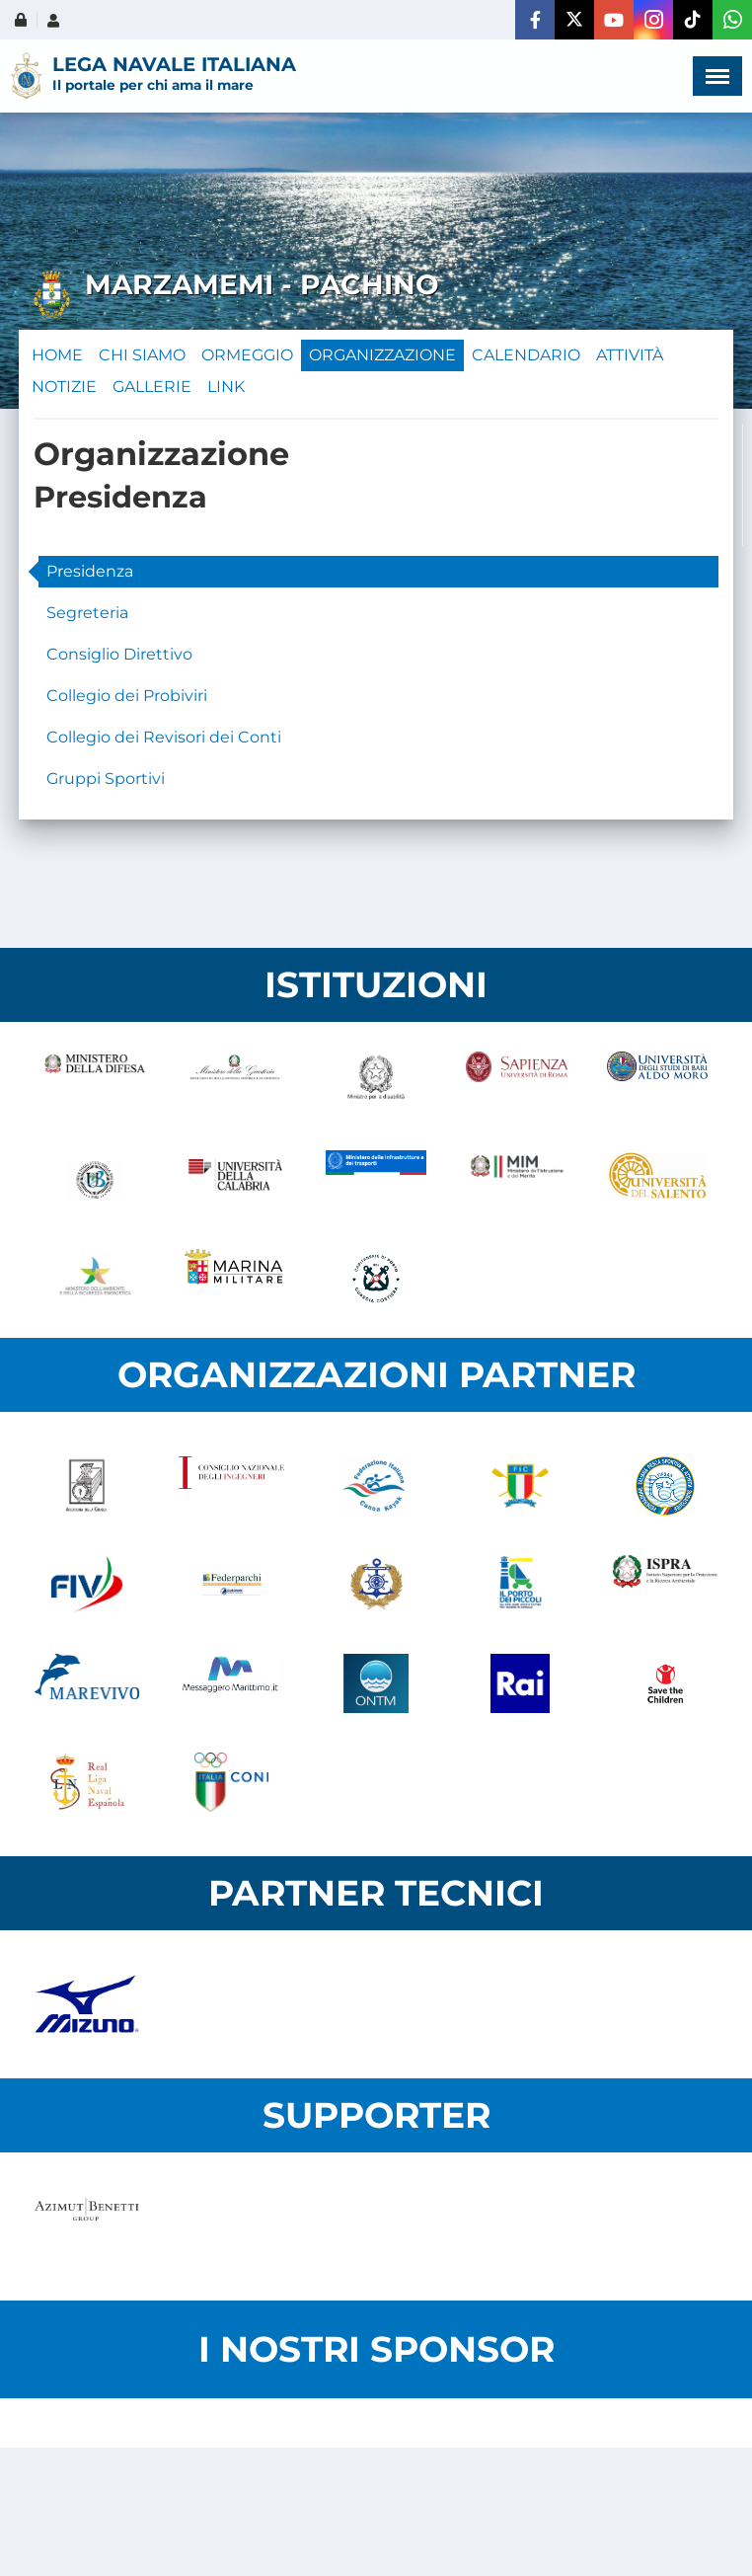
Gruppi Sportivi (105, 778)
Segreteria (87, 612)
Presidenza (89, 571)
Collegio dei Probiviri (126, 695)
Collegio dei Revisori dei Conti (163, 737)
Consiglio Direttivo (119, 654)
